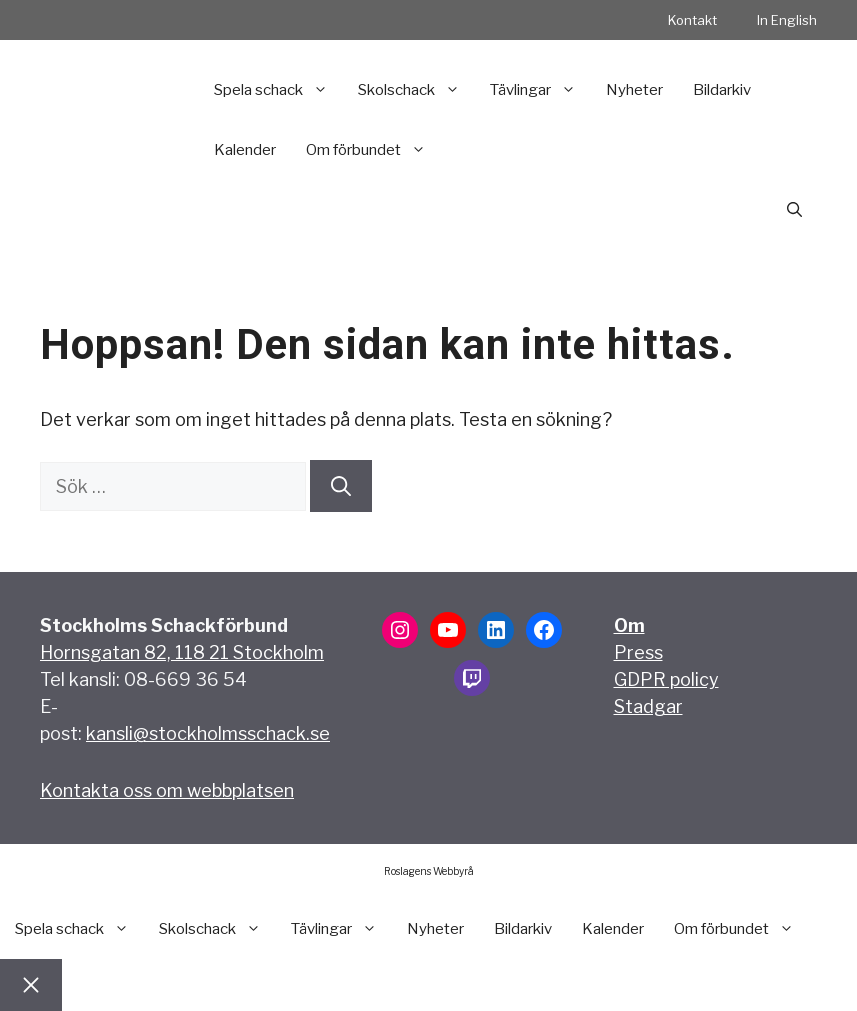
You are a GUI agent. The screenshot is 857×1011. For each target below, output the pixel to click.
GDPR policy (666, 679)
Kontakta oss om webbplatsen (167, 790)
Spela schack (278, 90)
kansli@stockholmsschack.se (208, 733)
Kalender (245, 150)
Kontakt (692, 20)
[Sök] (341, 486)
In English (787, 20)
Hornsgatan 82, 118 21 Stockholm (182, 652)
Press (638, 652)
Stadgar (648, 706)
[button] (794, 210)
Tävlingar (540, 90)
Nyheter (634, 90)
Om (629, 625)
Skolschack (416, 90)
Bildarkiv (722, 90)
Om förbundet (373, 150)
